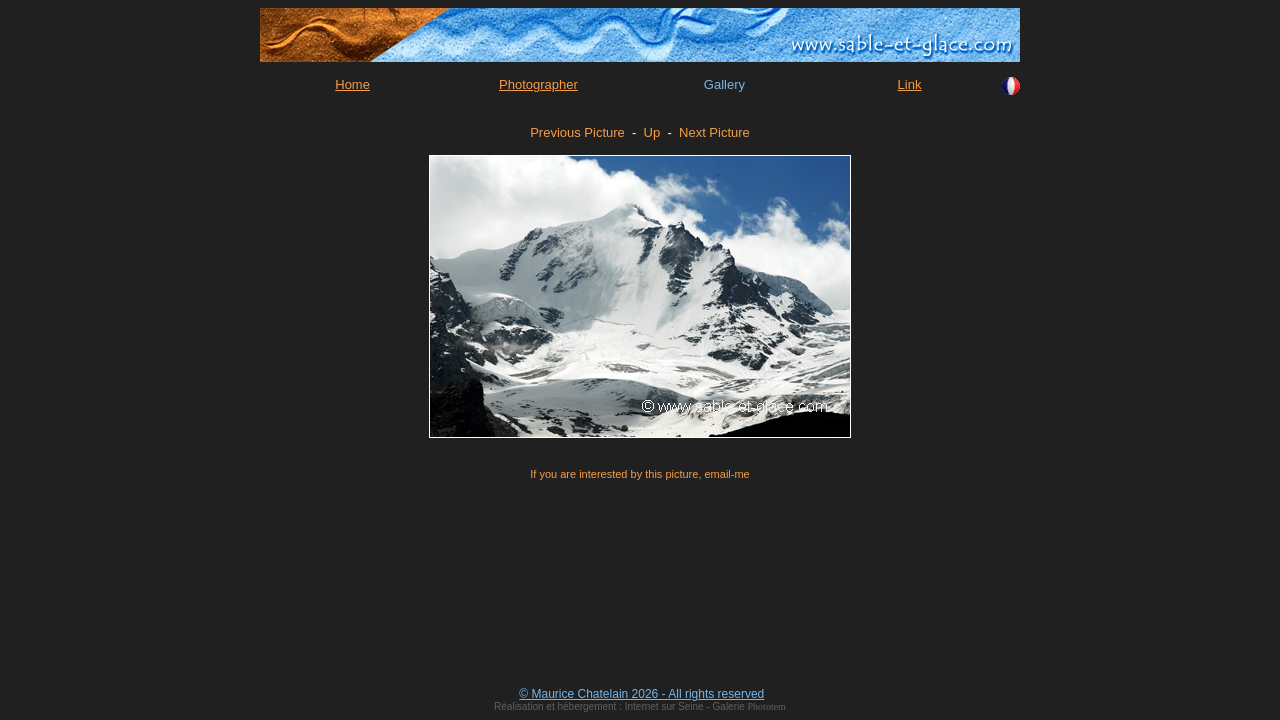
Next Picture (714, 132)
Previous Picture (577, 132)
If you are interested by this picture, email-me (639, 474)
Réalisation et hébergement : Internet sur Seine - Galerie (620, 706)
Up (652, 132)
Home (352, 84)
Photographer (538, 84)
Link (910, 84)
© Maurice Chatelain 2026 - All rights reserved (641, 694)
